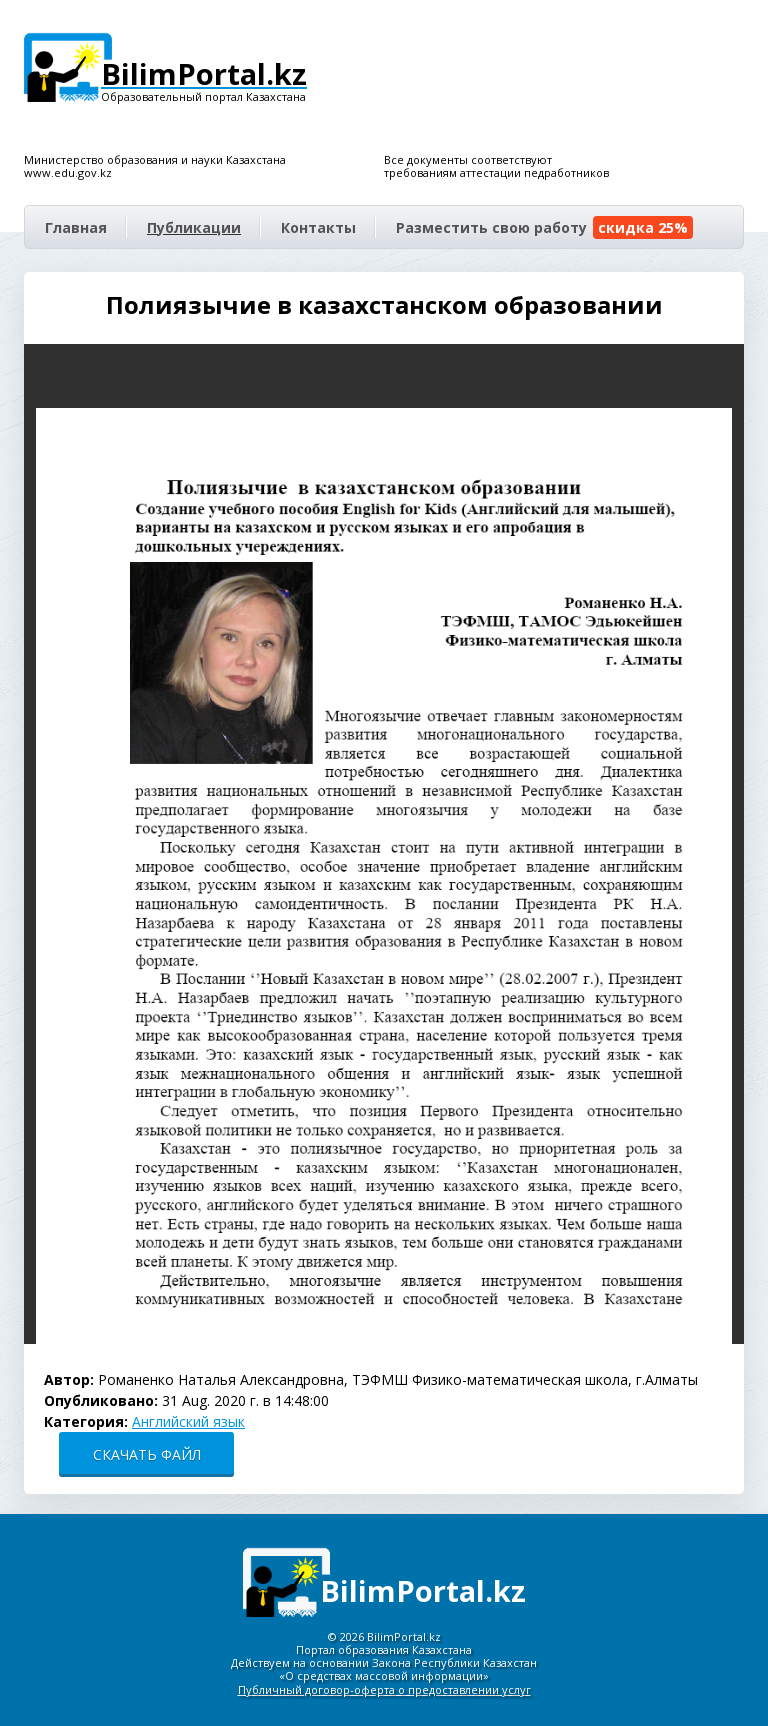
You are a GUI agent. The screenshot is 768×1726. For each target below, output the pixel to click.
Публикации (194, 227)
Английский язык (188, 1421)
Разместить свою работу (544, 227)
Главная (76, 227)
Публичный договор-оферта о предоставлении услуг (384, 1689)
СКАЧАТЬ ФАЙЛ (147, 1454)
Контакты (318, 227)
